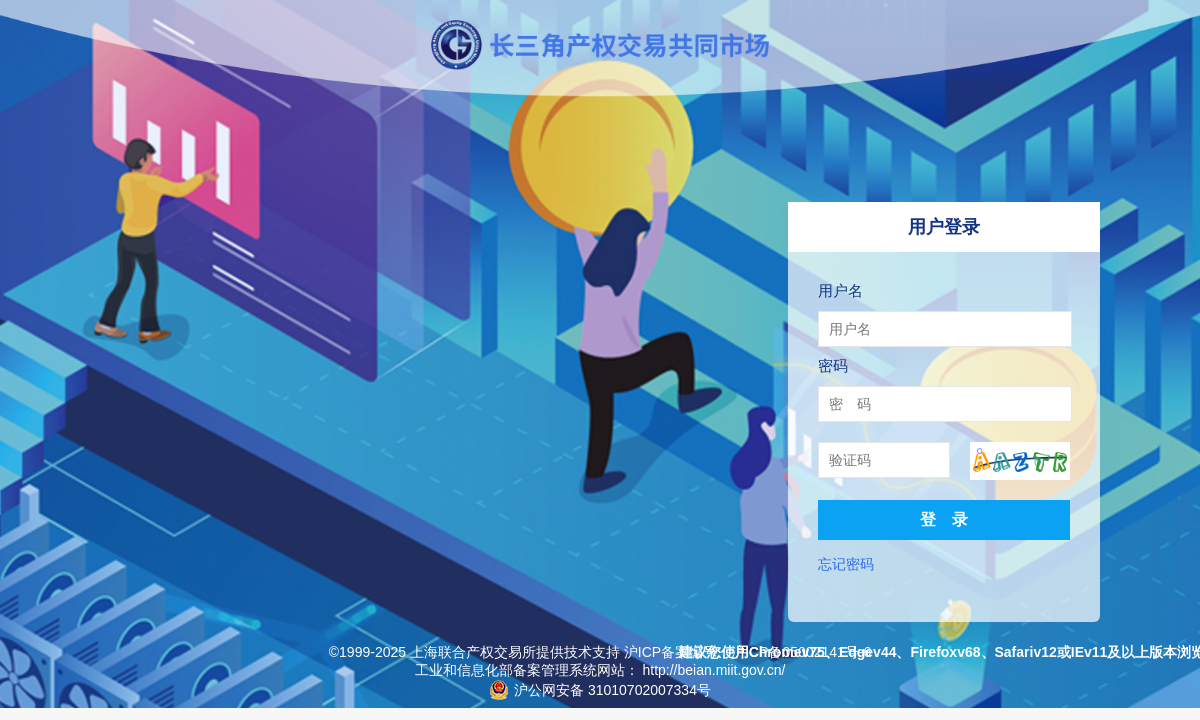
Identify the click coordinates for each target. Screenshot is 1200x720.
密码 (833, 365)
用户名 (840, 290)
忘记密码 (846, 564)
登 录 (944, 519)
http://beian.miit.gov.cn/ (713, 670)
